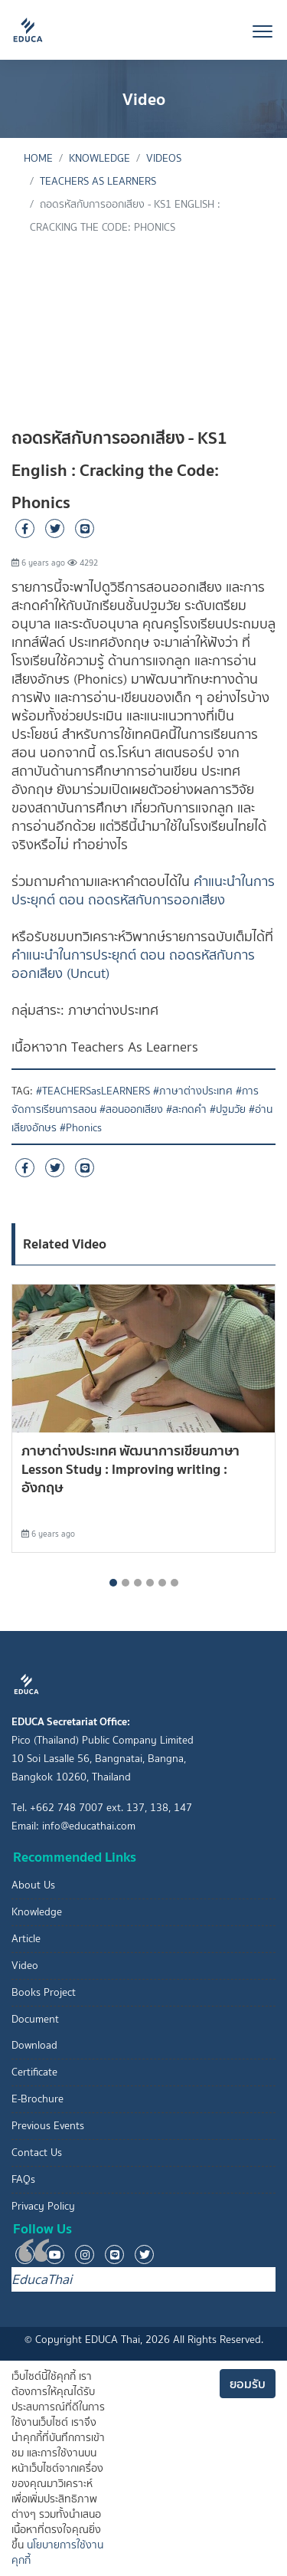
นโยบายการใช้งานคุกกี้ (57, 2552)
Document (35, 2019)
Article (26, 1939)
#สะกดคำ (186, 1109)
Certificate (34, 2072)
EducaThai (41, 2279)
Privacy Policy (43, 2206)
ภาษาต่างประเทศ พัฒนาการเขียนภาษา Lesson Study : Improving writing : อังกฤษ (130, 1468)
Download (34, 2045)
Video (24, 1965)
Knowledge (36, 1912)
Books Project (43, 1992)
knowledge (99, 158)
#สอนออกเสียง (131, 1109)
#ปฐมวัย (228, 1109)
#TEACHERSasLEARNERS (93, 1091)
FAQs (23, 2179)
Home (38, 158)
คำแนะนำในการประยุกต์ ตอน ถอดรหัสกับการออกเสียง (143, 890)
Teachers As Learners (98, 181)
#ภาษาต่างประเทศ (193, 1091)
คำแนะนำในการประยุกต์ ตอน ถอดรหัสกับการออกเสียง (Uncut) (133, 964)
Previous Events (47, 2126)
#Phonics (81, 1128)
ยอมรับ (248, 2384)
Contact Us (36, 2152)
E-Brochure (37, 2099)
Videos (163, 158)
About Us (33, 1885)
